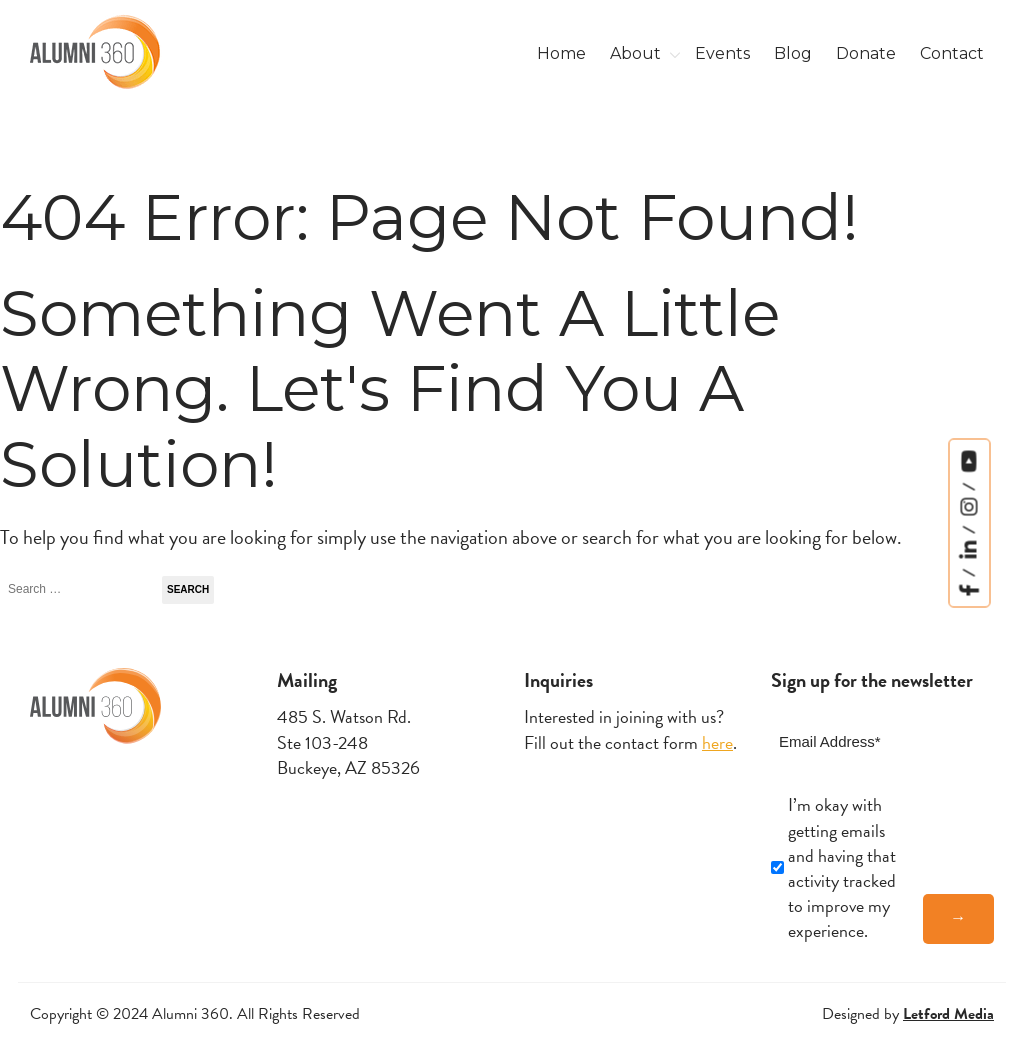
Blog (793, 53)
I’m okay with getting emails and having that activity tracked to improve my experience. (842, 867)
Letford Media (948, 1014)
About (635, 53)
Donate (866, 53)
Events (722, 53)
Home (561, 53)
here (717, 742)
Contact (952, 53)
